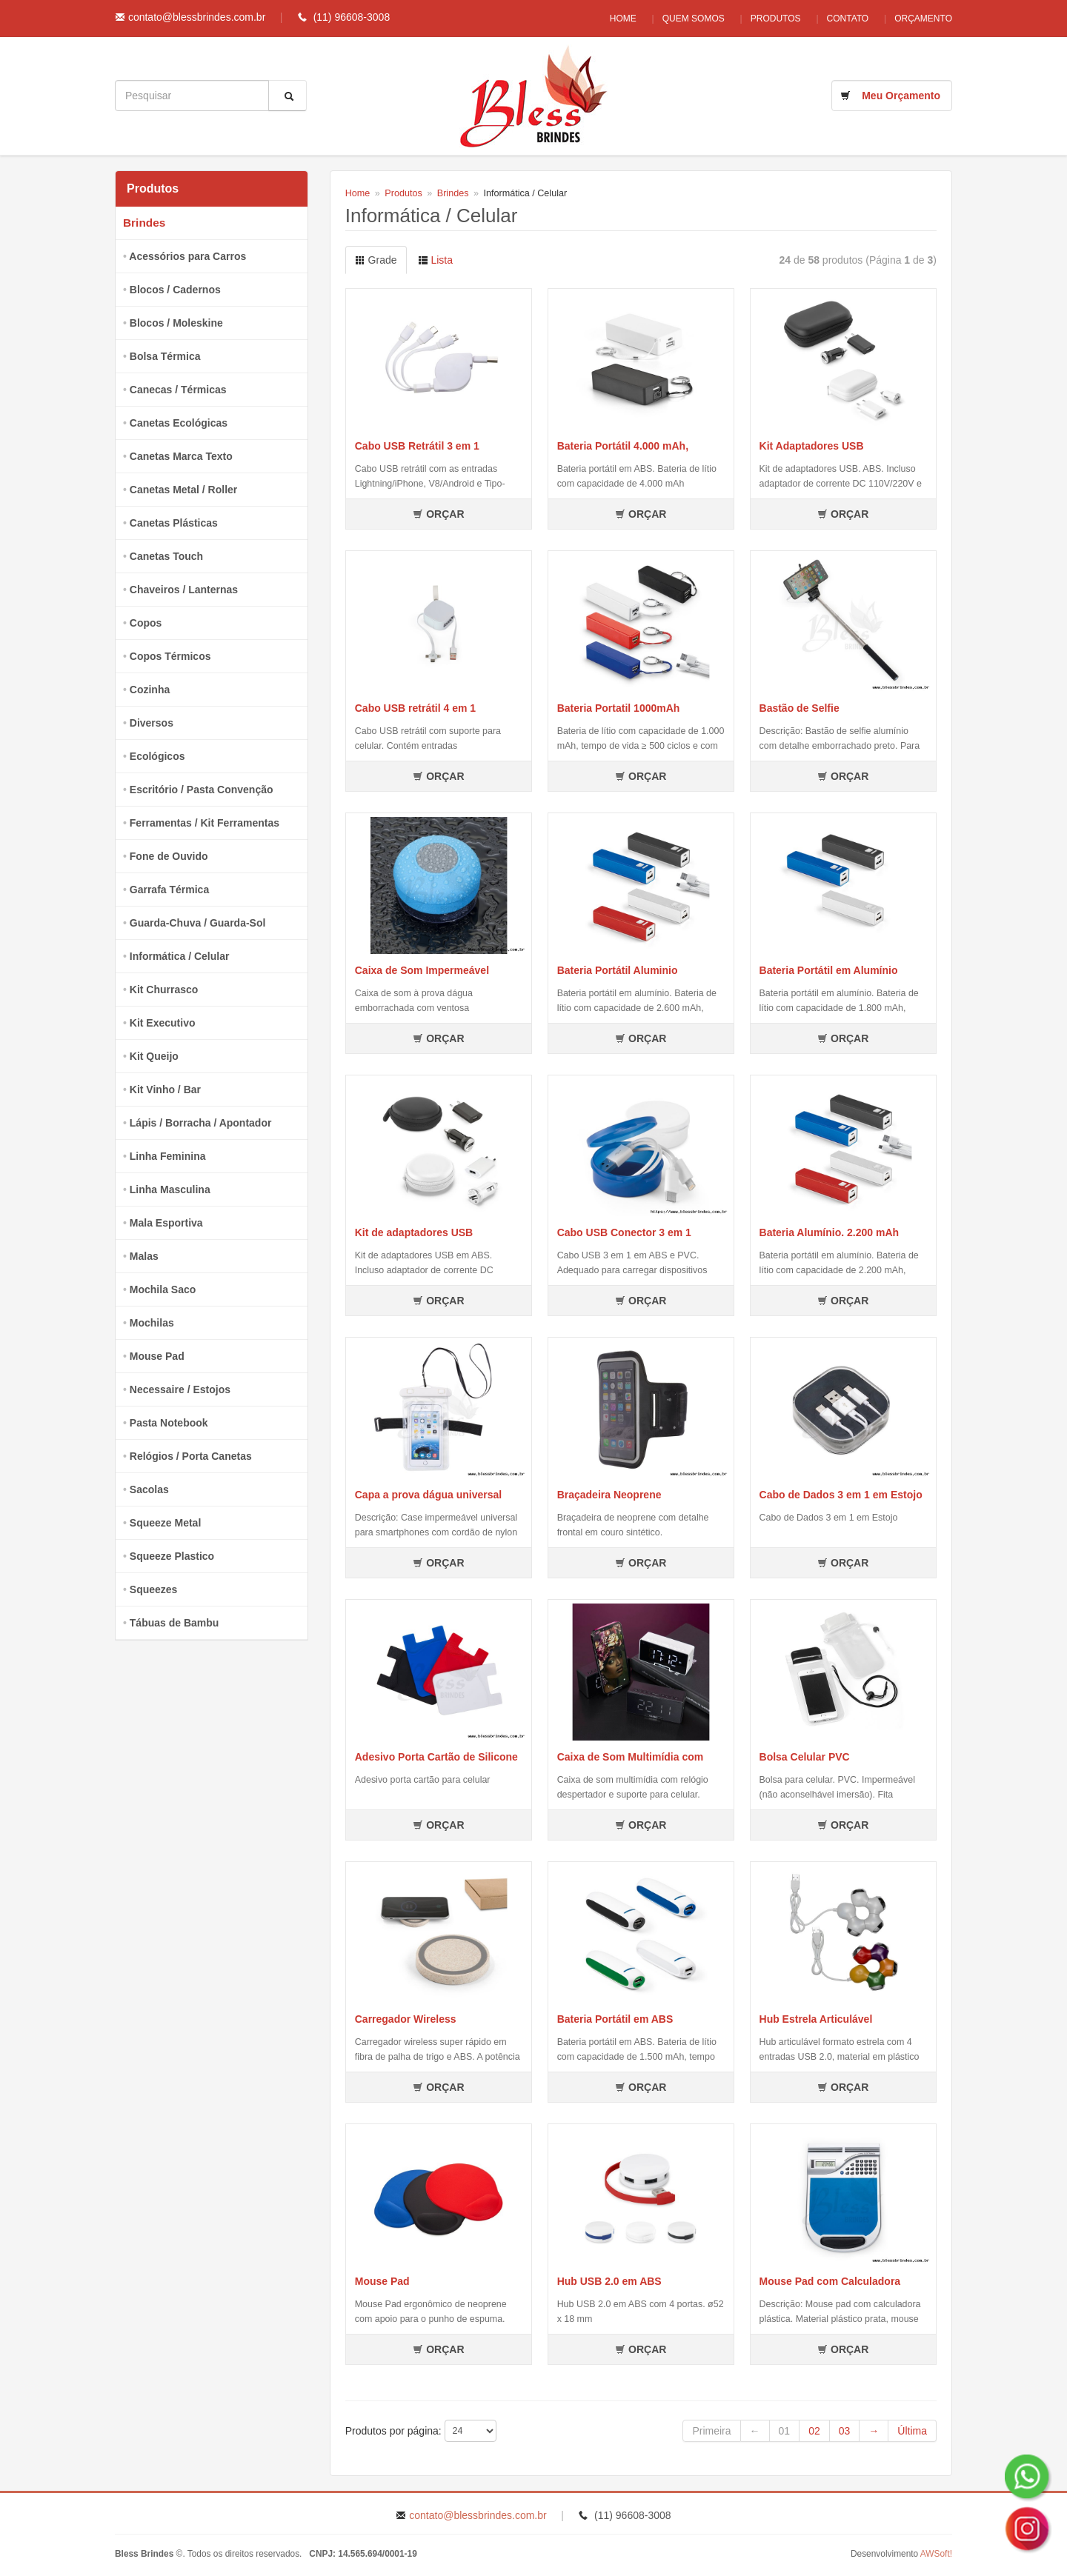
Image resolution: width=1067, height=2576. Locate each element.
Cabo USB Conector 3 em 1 (624, 1232)
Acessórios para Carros (187, 256)
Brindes (144, 222)
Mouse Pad (157, 1356)
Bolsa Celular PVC (804, 1757)
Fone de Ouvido (169, 856)
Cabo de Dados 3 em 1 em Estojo (841, 1495)
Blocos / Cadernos (175, 290)
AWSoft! (936, 2554)
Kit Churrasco (164, 989)
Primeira (711, 2431)
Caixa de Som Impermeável (422, 970)
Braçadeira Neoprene (609, 1495)
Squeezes (154, 1589)
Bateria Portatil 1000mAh (618, 708)
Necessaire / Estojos (180, 1389)
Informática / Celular (180, 956)
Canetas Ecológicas (178, 423)
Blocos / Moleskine (176, 323)
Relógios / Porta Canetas (191, 1456)
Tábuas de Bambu (174, 1623)
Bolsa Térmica (165, 356)
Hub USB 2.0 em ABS (609, 2281)
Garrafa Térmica (169, 889)
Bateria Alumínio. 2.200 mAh (829, 1232)
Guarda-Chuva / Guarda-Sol (198, 923)
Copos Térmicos (170, 656)
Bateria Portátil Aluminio (617, 970)
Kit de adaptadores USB (414, 1232)
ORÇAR (438, 514)
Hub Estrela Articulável (816, 2019)
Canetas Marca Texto (181, 456)
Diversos (151, 723)
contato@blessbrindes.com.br (196, 17)
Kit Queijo (154, 1056)
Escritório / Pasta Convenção (201, 789)
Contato (844, 18)
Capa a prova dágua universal (428, 1495)
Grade (376, 260)
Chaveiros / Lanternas (184, 589)
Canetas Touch (166, 556)
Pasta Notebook (169, 1423)
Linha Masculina (170, 1189)
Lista (435, 260)
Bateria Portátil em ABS (615, 2019)
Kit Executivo (163, 1023)
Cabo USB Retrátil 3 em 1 (417, 446)
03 (845, 2431)
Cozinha (150, 689)
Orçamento (923, 18)
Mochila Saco (163, 1289)
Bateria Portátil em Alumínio (828, 970)
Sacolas (149, 1489)
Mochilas (152, 1323)
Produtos (768, 18)
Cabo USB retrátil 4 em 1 (415, 708)
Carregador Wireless (405, 2019)
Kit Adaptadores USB (811, 446)
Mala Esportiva (166, 1223)
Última (912, 2431)
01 (785, 2431)
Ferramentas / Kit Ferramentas (204, 823)
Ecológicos (157, 756)
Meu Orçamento (901, 95)
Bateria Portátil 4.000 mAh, (622, 446)
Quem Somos (682, 18)
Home (608, 18)
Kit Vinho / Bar (165, 1089)
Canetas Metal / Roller (184, 489)
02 (814, 2431)
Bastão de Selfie (799, 708)
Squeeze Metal (165, 1523)
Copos (146, 623)
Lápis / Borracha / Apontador (201, 1123)
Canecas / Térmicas (178, 390)
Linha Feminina (168, 1156)
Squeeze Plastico (172, 1556)
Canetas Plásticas (174, 523)
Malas (144, 1256)
